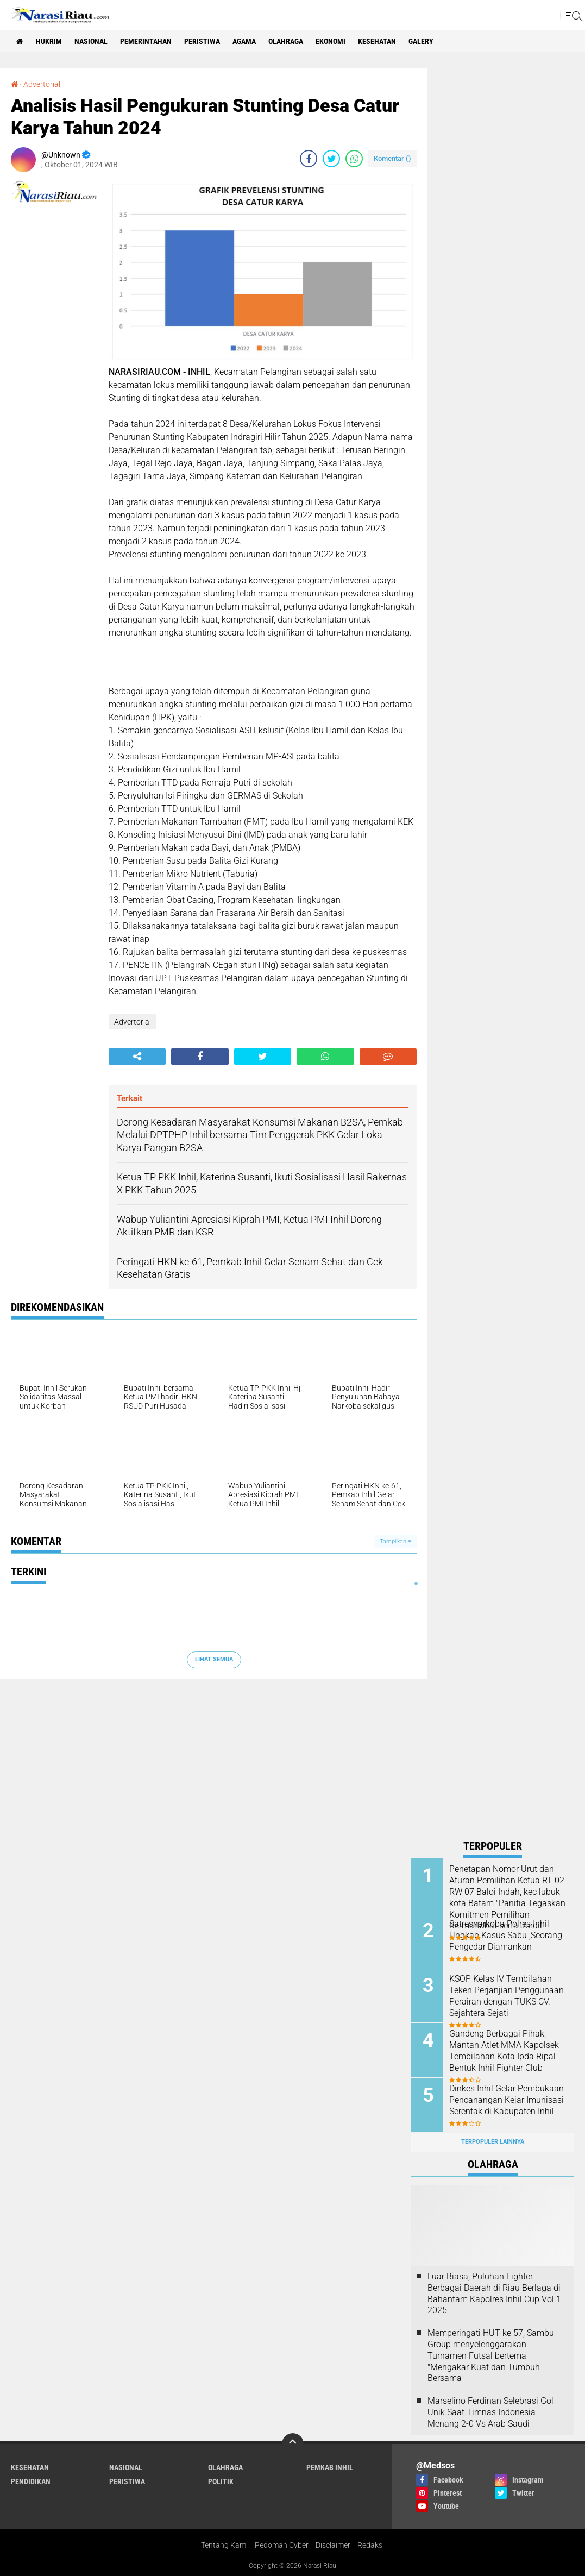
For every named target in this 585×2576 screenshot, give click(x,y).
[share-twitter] (331, 158)
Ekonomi (330, 41)
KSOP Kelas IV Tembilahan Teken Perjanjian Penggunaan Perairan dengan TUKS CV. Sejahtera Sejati (506, 1996)
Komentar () (392, 158)
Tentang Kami (224, 2545)
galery (420, 41)
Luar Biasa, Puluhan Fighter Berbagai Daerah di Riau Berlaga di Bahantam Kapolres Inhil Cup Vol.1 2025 (494, 2293)
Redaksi (370, 2545)
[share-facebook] (308, 158)
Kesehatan (377, 41)
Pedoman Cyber (282, 2545)
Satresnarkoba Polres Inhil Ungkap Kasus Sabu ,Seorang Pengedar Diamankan (505, 1935)
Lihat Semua (214, 1659)
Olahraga (285, 41)
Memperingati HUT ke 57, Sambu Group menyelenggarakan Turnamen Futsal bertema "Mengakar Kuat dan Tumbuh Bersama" (490, 2355)
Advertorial (41, 84)
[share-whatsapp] (354, 158)
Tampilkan (395, 1541)
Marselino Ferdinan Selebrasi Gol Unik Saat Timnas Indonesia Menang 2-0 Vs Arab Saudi (490, 2412)
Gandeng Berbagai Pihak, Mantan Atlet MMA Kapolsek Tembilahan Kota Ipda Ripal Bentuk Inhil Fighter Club (504, 2050)
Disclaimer (333, 2545)
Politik (221, 2481)
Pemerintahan (146, 41)
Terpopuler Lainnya (492, 2141)
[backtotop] (293, 2444)
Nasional (91, 41)
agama (244, 41)
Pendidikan (31, 2481)
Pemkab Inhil (329, 2467)
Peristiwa (202, 41)
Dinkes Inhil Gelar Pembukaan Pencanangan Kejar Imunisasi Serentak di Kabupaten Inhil (506, 2099)
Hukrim (49, 41)
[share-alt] (137, 1056)
